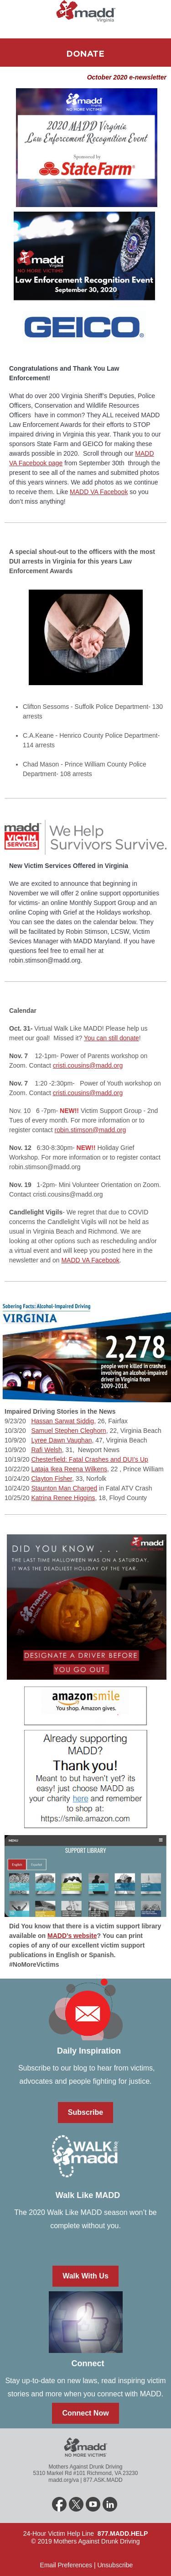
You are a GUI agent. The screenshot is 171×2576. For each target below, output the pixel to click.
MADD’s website (72, 1935)
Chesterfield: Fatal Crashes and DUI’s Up (89, 1459)
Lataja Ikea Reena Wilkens (69, 1469)
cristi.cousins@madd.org (88, 1065)
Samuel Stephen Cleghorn (68, 1430)
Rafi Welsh (46, 1449)
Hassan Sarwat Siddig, (63, 1421)
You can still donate (111, 1038)
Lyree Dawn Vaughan (61, 1440)
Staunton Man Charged (64, 1488)
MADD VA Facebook (99, 491)
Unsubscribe (115, 2565)
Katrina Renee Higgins (63, 1497)
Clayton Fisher (51, 1478)
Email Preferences (65, 2565)
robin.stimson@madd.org (90, 1130)
